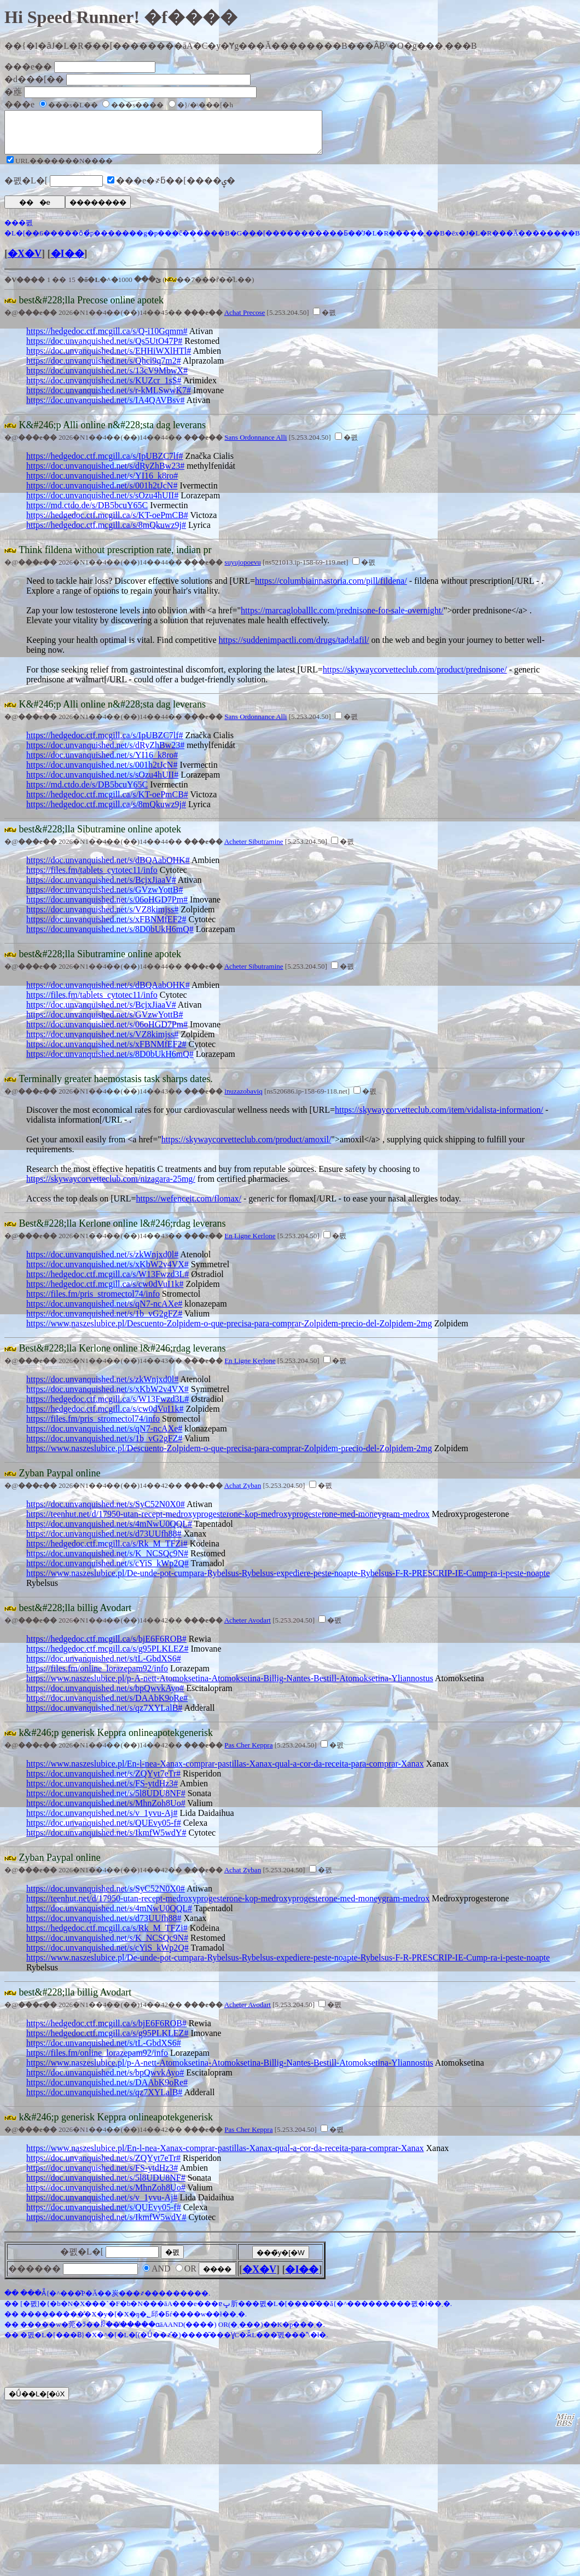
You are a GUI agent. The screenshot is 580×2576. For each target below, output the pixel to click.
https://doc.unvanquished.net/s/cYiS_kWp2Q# (107, 1571)
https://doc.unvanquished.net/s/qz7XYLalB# (104, 1716)
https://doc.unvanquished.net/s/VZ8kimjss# (102, 917)
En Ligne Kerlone (249, 1244)
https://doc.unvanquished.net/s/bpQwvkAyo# (105, 1696)
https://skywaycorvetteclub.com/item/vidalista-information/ (439, 1118)
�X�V (25, 261)
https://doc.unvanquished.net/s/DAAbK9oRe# (107, 1706)
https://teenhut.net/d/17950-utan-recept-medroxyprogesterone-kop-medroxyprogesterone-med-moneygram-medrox (228, 1522)
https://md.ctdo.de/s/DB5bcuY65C (87, 513)
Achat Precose (244, 321)
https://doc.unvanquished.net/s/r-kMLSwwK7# (108, 398)
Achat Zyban (243, 1494)
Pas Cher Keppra (248, 1753)
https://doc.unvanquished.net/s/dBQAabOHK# (108, 868)
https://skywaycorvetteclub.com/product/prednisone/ (415, 677)
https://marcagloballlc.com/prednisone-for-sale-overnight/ (342, 618)
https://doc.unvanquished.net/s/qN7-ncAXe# (104, 1311)
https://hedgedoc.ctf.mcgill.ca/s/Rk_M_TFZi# (107, 1551)
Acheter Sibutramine (253, 850)
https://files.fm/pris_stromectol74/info (93, 1302)
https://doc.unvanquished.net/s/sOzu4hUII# (102, 503)
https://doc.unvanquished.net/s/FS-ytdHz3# (102, 1791)
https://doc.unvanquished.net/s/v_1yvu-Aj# (101, 1821)
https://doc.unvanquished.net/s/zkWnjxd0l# (102, 1262)
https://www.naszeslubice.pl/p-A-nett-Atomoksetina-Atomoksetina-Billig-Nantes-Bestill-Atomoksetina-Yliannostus (229, 1686)
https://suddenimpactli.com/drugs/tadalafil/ (294, 648)
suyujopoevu (242, 570)
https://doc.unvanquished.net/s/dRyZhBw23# (105, 474)
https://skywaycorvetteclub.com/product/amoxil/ (246, 1147)
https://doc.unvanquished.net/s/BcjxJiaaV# (101, 888)
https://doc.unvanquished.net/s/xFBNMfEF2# (106, 927)
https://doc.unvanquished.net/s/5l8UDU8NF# (105, 1801)
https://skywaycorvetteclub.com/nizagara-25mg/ (110, 1187)
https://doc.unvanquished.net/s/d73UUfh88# (104, 1541)
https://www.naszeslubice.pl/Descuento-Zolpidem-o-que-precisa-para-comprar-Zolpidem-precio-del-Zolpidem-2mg (229, 1331)
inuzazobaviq (243, 1099)
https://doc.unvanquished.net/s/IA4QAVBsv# (105, 408)
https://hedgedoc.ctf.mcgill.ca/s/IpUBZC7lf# (104, 464)
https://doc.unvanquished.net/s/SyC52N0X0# (105, 1512)
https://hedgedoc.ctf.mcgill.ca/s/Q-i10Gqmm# (107, 339)
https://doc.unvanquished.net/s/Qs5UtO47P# (104, 349)
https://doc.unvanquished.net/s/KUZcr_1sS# (104, 388)
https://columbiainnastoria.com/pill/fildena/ (331, 589)
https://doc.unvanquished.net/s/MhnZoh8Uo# (105, 1811)
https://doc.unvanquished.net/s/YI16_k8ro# (102, 483)
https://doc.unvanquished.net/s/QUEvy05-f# (103, 1831)
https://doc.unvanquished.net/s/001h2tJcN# (101, 493)
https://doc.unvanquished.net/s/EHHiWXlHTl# (108, 359)
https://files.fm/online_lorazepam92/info (97, 1676)
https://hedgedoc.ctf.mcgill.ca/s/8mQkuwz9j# (106, 533)
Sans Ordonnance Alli (255, 445)
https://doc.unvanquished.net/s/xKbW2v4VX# (107, 1272)
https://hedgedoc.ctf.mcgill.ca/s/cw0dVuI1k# (104, 1292)
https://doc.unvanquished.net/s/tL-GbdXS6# (103, 1666)
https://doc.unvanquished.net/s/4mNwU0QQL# (109, 1532)
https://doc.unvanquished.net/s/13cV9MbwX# (107, 378)
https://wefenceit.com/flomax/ (188, 1206)
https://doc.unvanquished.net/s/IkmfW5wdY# (106, 1840)
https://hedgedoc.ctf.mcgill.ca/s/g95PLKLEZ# (107, 1656)
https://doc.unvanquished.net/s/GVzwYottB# (104, 897)
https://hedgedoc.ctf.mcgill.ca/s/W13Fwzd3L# (107, 1282)
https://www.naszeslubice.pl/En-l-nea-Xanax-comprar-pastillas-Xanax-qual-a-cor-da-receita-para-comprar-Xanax (225, 1771)
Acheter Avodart (247, 1628)
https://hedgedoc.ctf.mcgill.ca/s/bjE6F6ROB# (106, 1647)
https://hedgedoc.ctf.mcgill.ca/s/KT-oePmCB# (107, 523)
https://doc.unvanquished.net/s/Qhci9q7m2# (103, 368)
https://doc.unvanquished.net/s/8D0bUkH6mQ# (110, 937)
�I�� (67, 261)
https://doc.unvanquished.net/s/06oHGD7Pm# (107, 907)
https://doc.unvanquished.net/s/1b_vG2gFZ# (104, 1321)
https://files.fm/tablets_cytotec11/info (92, 878)
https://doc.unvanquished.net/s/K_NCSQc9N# (107, 1561)
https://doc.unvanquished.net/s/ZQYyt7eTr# (103, 1781)
